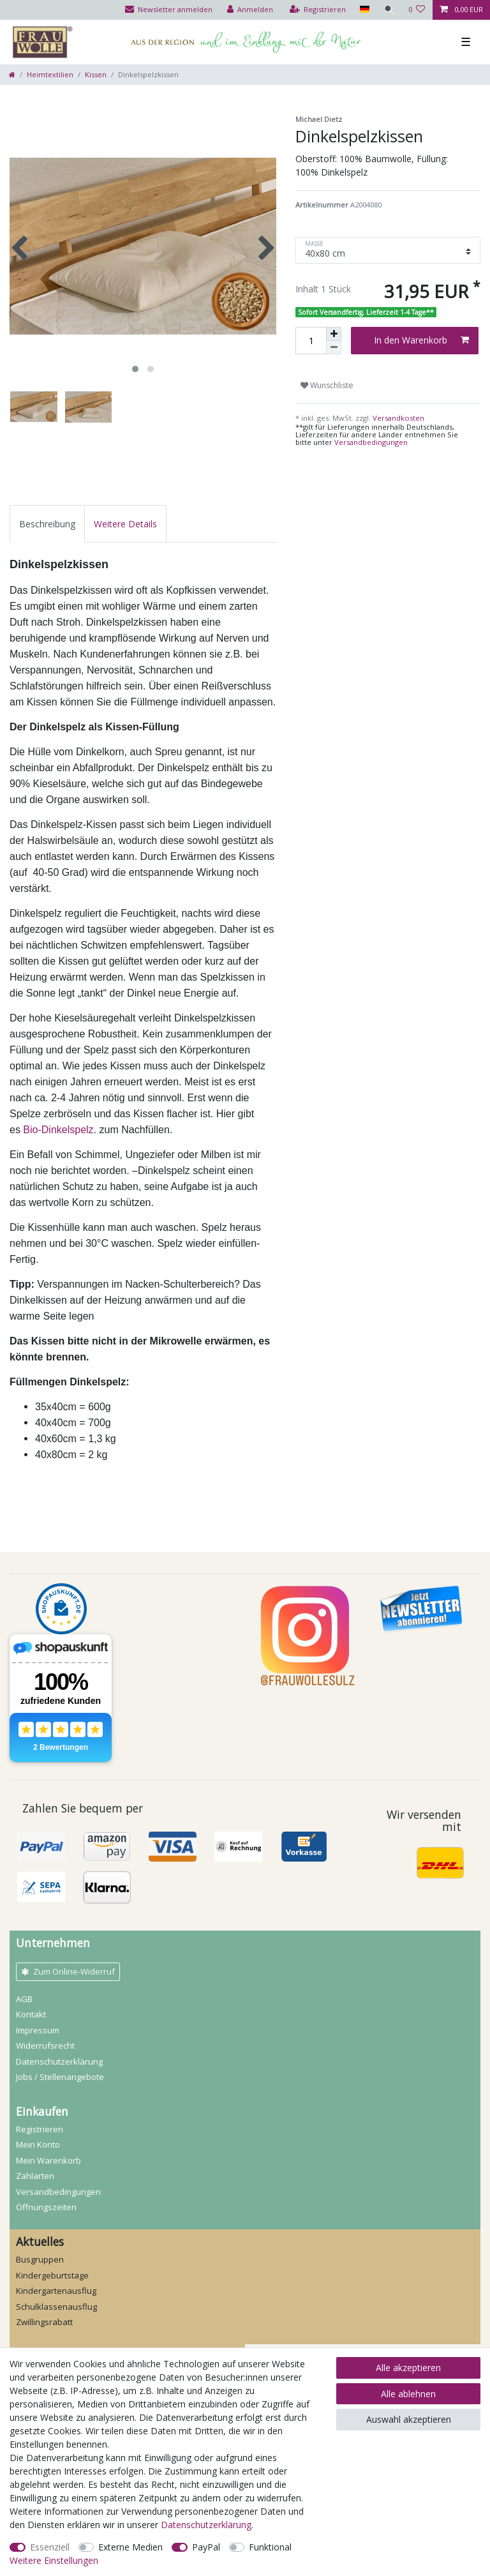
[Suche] (388, 10)
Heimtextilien (50, 74)
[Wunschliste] (417, 10)
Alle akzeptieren (408, 2367)
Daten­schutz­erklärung (59, 2061)
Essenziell (50, 2547)
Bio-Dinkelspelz (58, 1129)
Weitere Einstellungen (54, 2560)
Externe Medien (130, 2547)
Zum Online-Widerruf (68, 1971)
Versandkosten (397, 418)
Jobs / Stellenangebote (60, 2077)
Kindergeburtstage (52, 2275)
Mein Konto (38, 2144)
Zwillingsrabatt (44, 2322)
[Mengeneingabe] (310, 340)
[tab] (47, 524)
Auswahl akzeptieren (408, 2419)
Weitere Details (125, 524)
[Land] (363, 10)
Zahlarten (35, 2175)
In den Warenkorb (421, 340)
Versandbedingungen (371, 442)
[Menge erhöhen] (333, 334)
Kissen (96, 74)
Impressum (37, 2030)
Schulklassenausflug (56, 2306)
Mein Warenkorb (48, 2160)
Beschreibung (47, 524)
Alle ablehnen (408, 2394)
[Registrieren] (316, 10)
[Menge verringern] (333, 347)
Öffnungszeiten (46, 2207)
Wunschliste (327, 385)
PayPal (206, 2547)
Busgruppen (40, 2259)
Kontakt (31, 2014)
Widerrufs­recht (45, 2045)
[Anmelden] (249, 10)
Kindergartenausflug (56, 2290)
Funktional (270, 2547)
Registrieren (39, 2129)
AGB (24, 1999)
